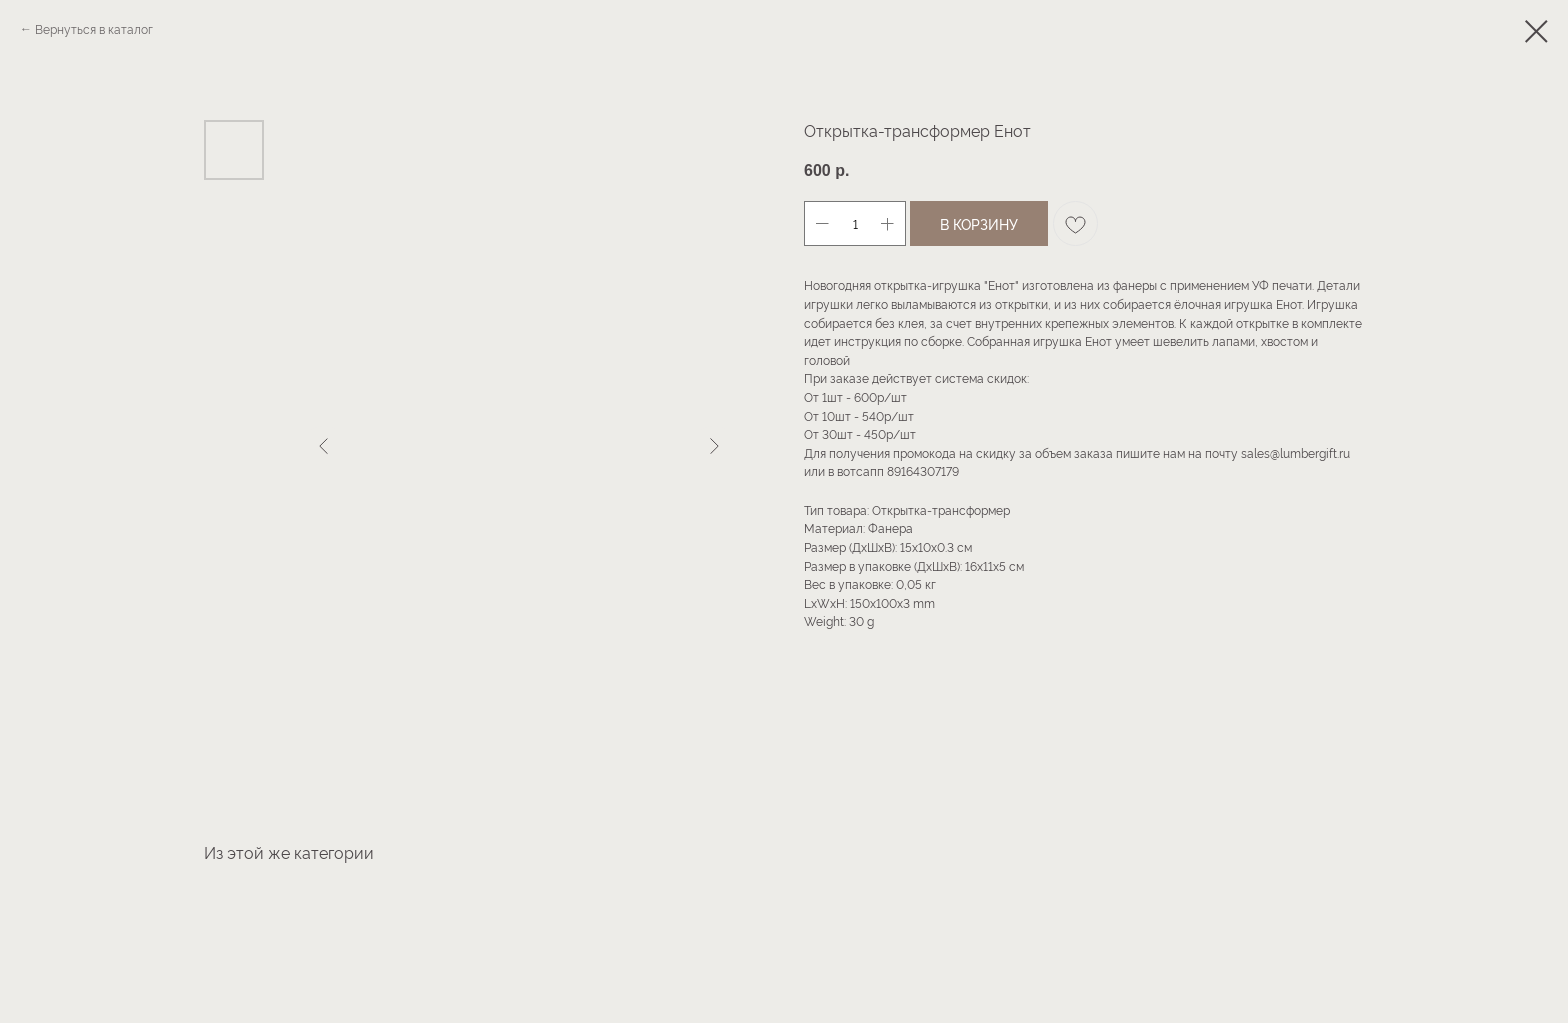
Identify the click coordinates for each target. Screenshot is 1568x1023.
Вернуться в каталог (94, 28)
